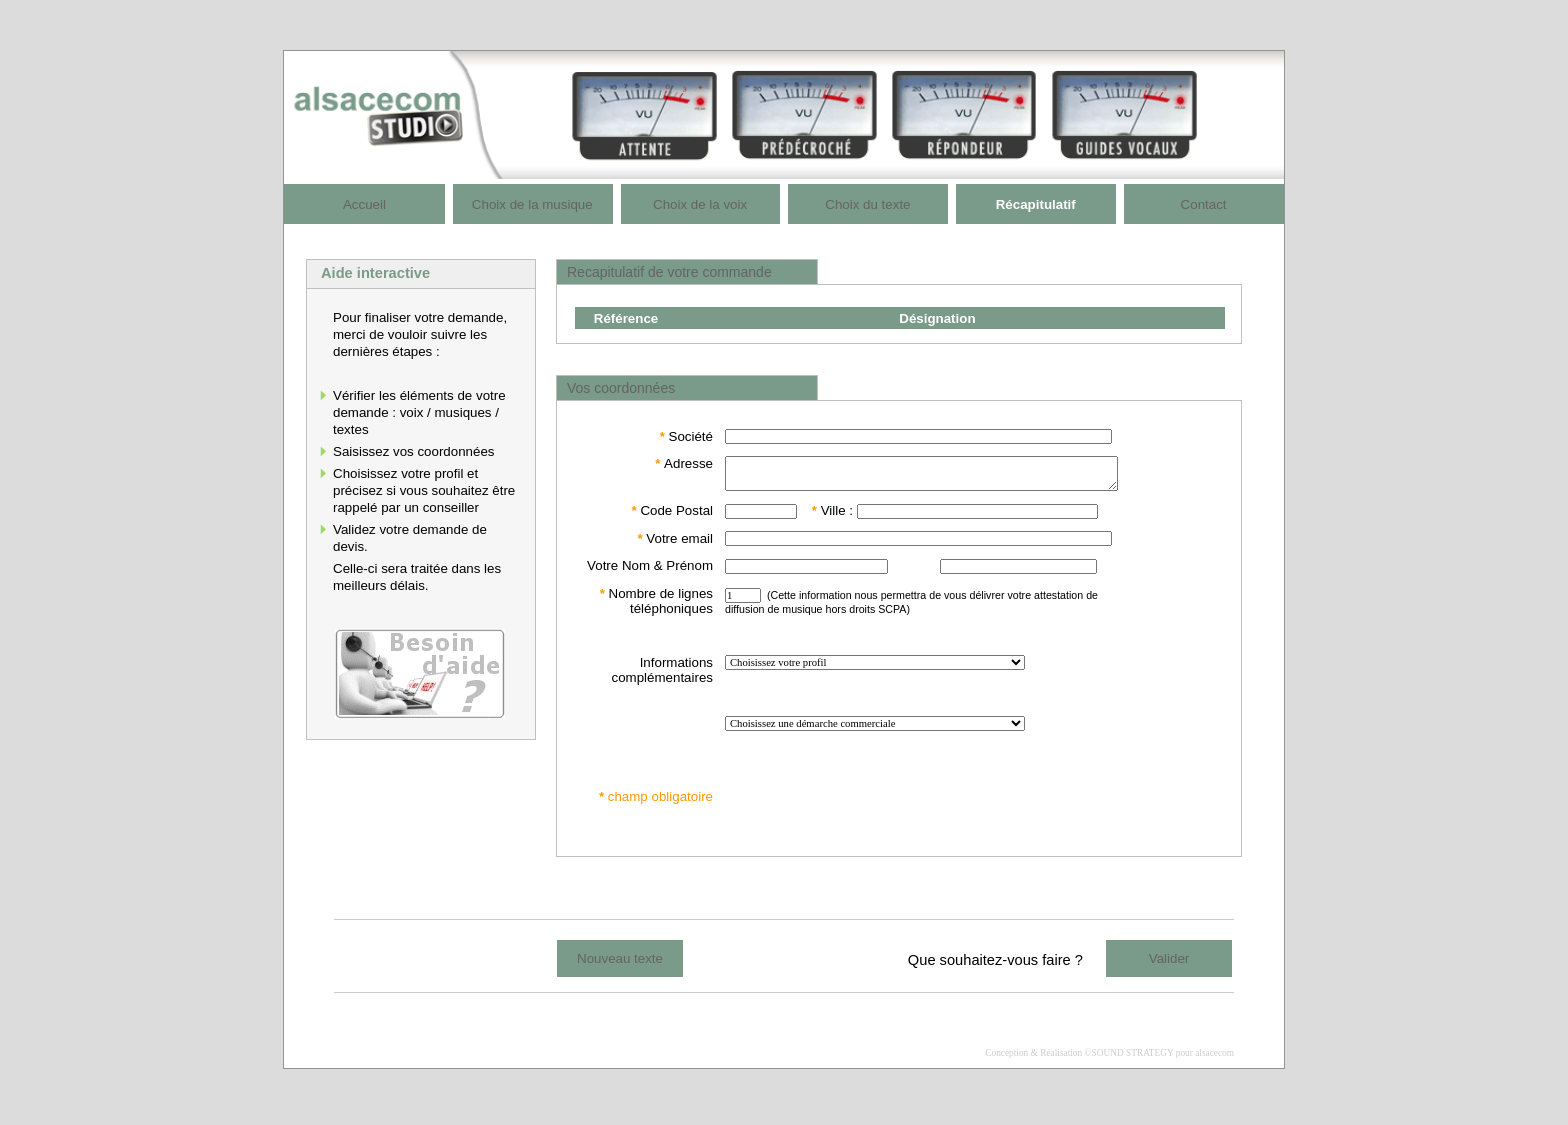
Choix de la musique (532, 204)
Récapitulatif (1036, 204)
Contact (1204, 204)
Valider (1169, 964)
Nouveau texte (620, 964)
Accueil (364, 204)
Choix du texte (867, 204)
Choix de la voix (700, 204)
